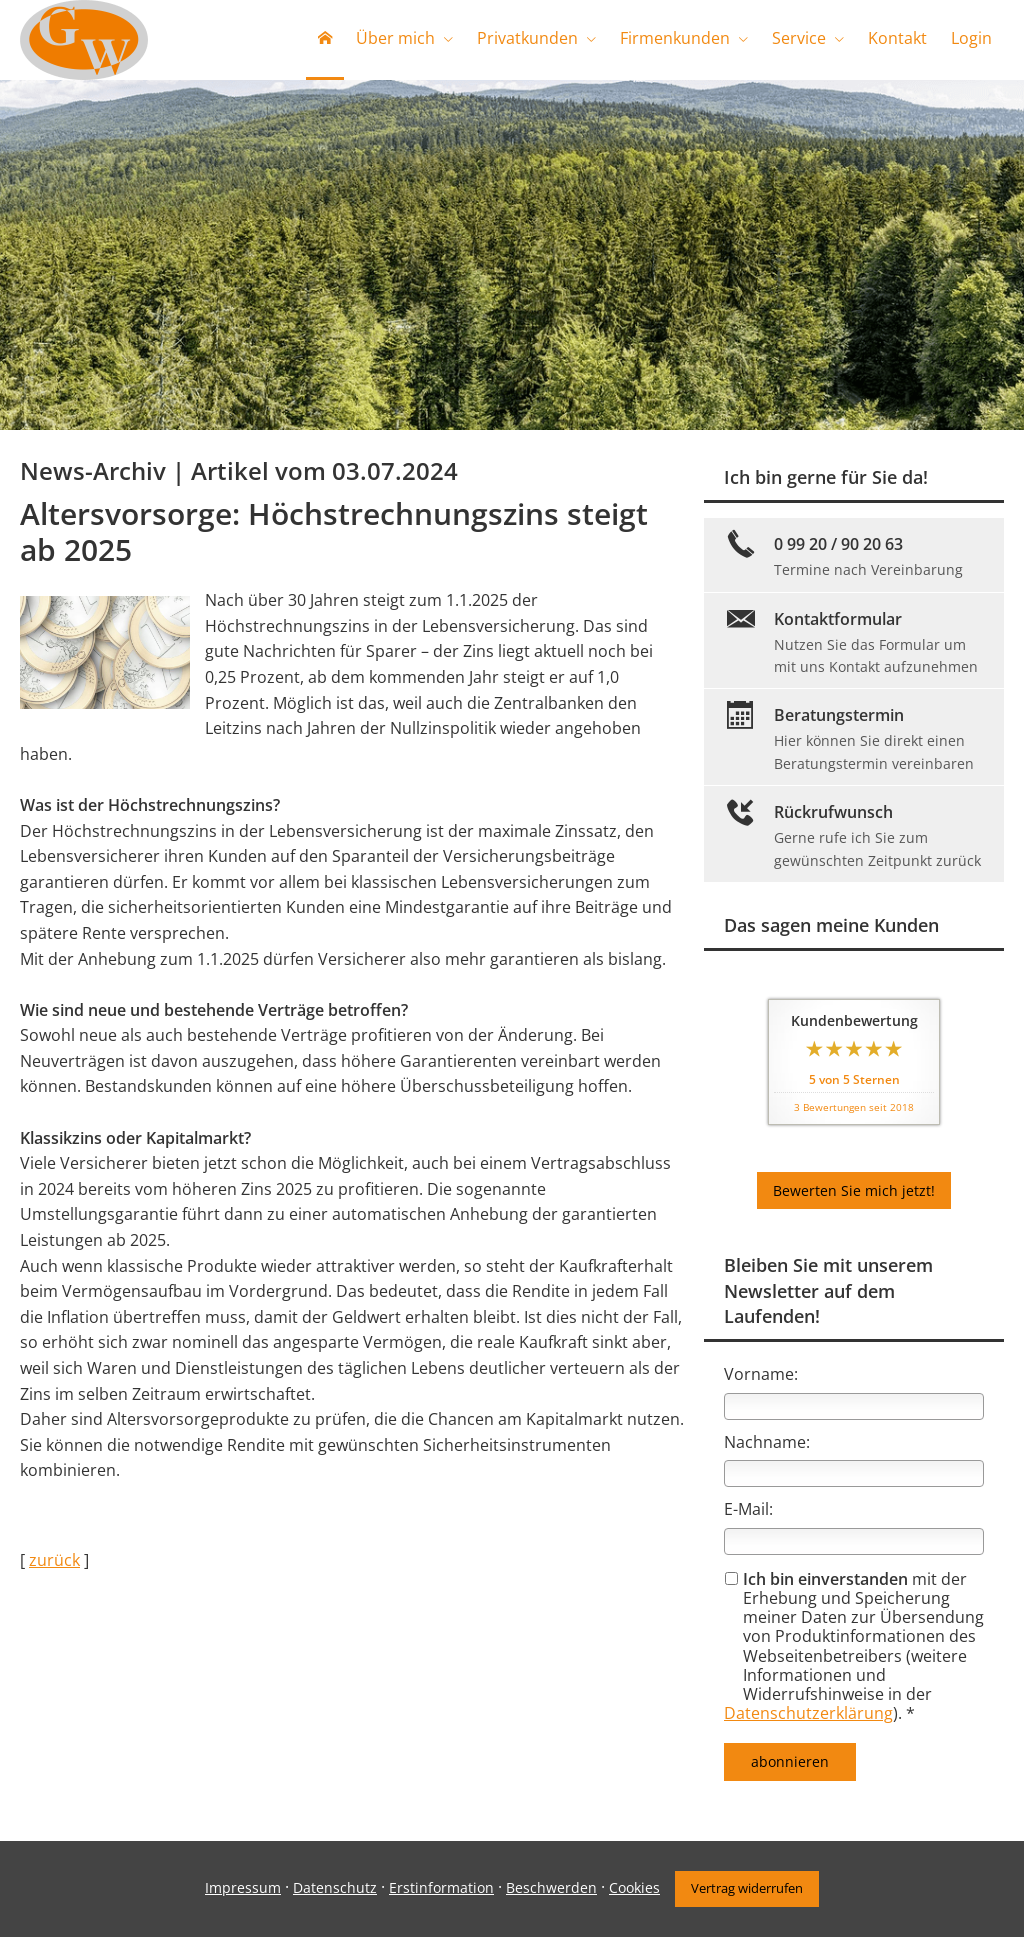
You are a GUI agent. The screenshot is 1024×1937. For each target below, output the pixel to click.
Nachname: (767, 1442)
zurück (54, 1560)
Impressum (243, 1887)
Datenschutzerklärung (808, 1713)
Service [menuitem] (799, 38)
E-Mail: (748, 1509)
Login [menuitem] (971, 38)
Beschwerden (551, 1887)
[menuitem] (325, 40)
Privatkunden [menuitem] (527, 38)
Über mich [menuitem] (395, 38)
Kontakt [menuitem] (897, 38)
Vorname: (761, 1374)
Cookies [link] (634, 1887)
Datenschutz (335, 1887)
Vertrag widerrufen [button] (747, 1888)
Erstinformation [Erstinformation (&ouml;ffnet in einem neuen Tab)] (441, 1887)
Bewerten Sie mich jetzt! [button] (854, 1190)
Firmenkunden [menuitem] (675, 38)
